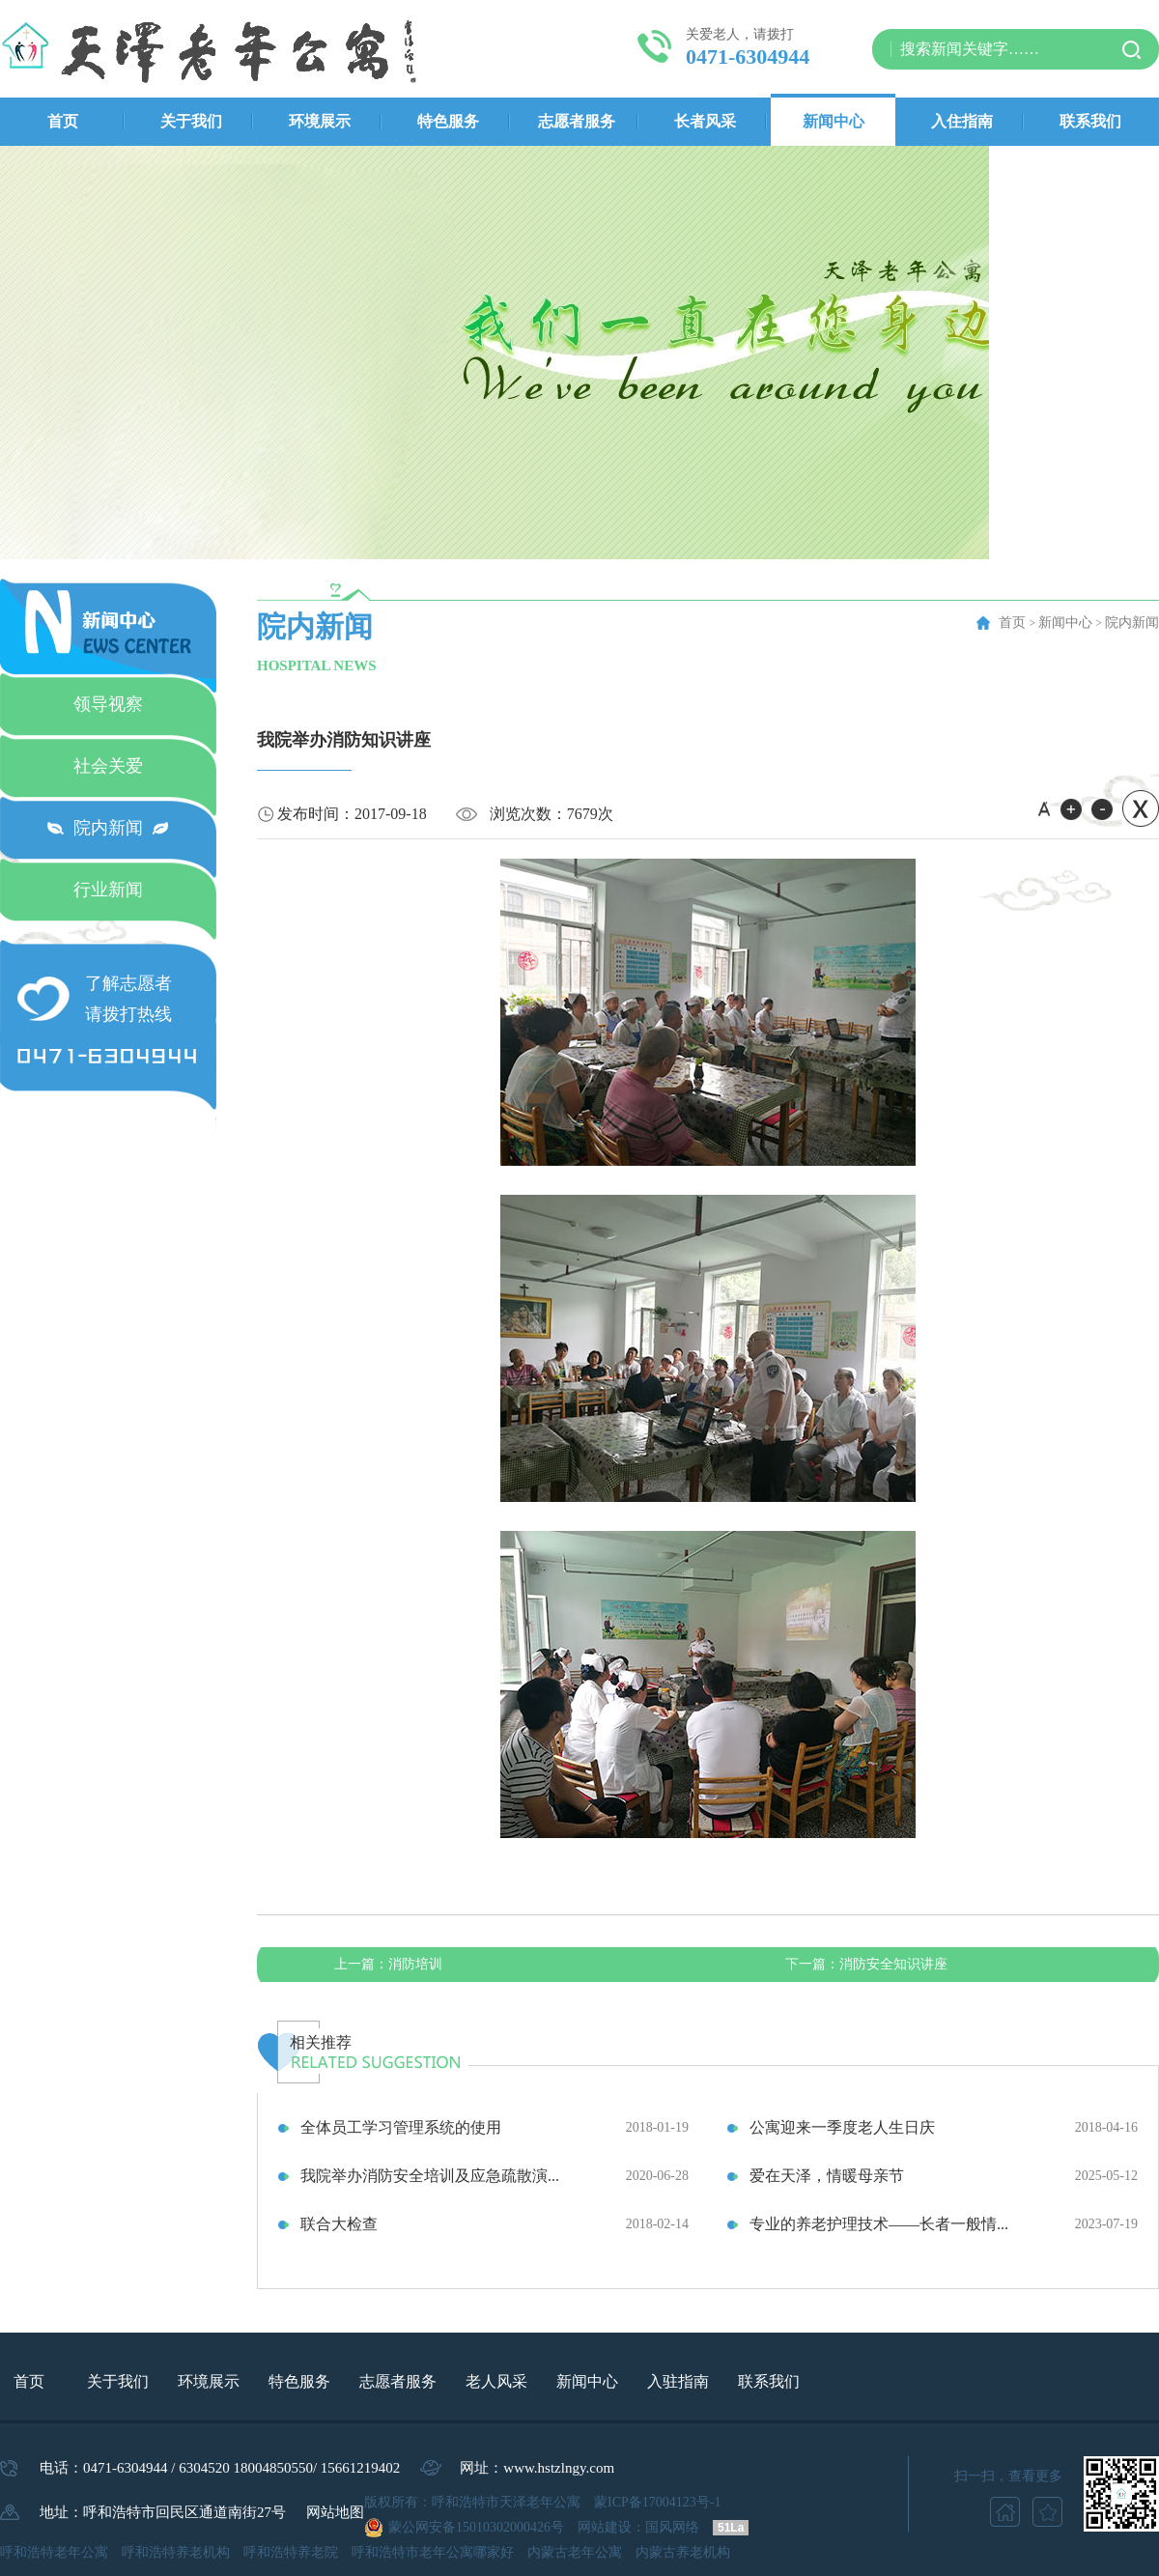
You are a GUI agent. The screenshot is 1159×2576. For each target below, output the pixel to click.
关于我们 (191, 121)
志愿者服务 (576, 121)
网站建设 (605, 2527)
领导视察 (108, 704)
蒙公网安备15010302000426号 (476, 2527)
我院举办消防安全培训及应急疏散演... (429, 2175)
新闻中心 (833, 121)
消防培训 (388, 1964)
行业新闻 (108, 889)
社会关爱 (108, 766)
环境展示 (320, 121)
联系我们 (1090, 121)
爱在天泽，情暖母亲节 (826, 2175)
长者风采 (705, 121)
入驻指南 (678, 2381)
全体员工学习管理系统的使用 (400, 2127)
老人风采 (496, 2381)
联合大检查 (339, 2224)
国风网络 (672, 2527)
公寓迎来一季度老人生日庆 (842, 2127)
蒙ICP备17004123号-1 (657, 2502)
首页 (62, 121)
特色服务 (448, 121)
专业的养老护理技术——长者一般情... (878, 2224)
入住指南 (962, 121)
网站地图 (335, 2512)
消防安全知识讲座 (866, 1964)
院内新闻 (108, 827)
